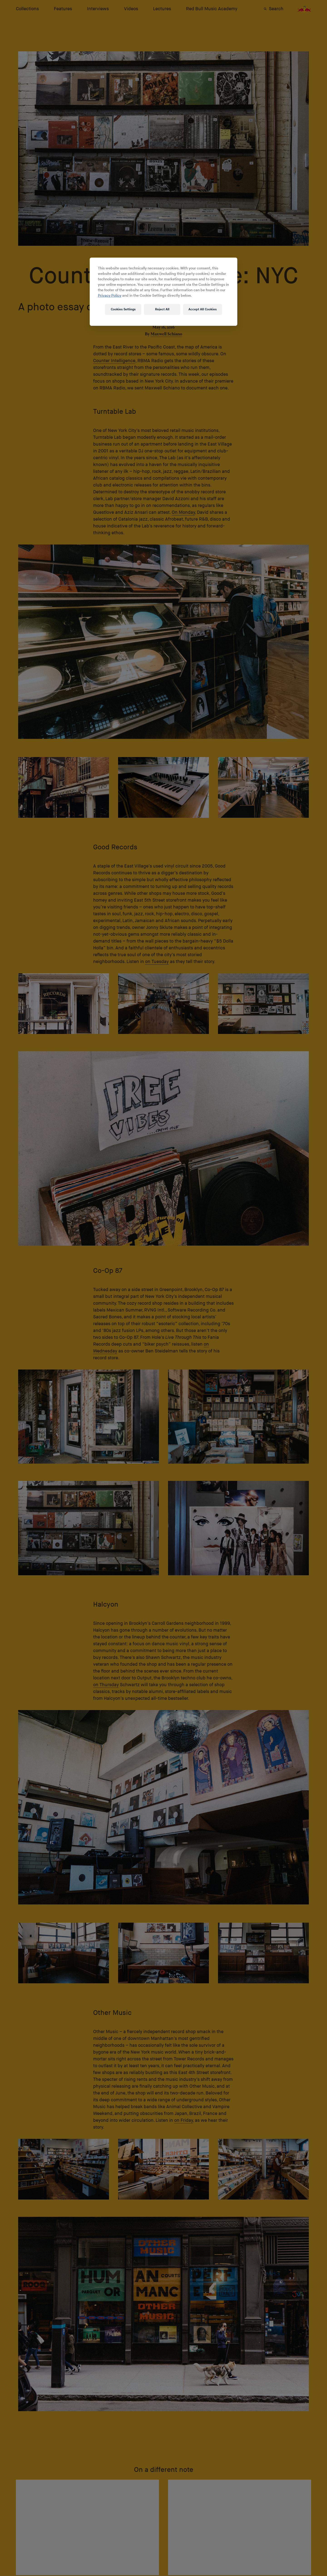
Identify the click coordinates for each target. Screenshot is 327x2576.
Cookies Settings (123, 309)
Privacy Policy (109, 295)
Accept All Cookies (202, 309)
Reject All (162, 309)
